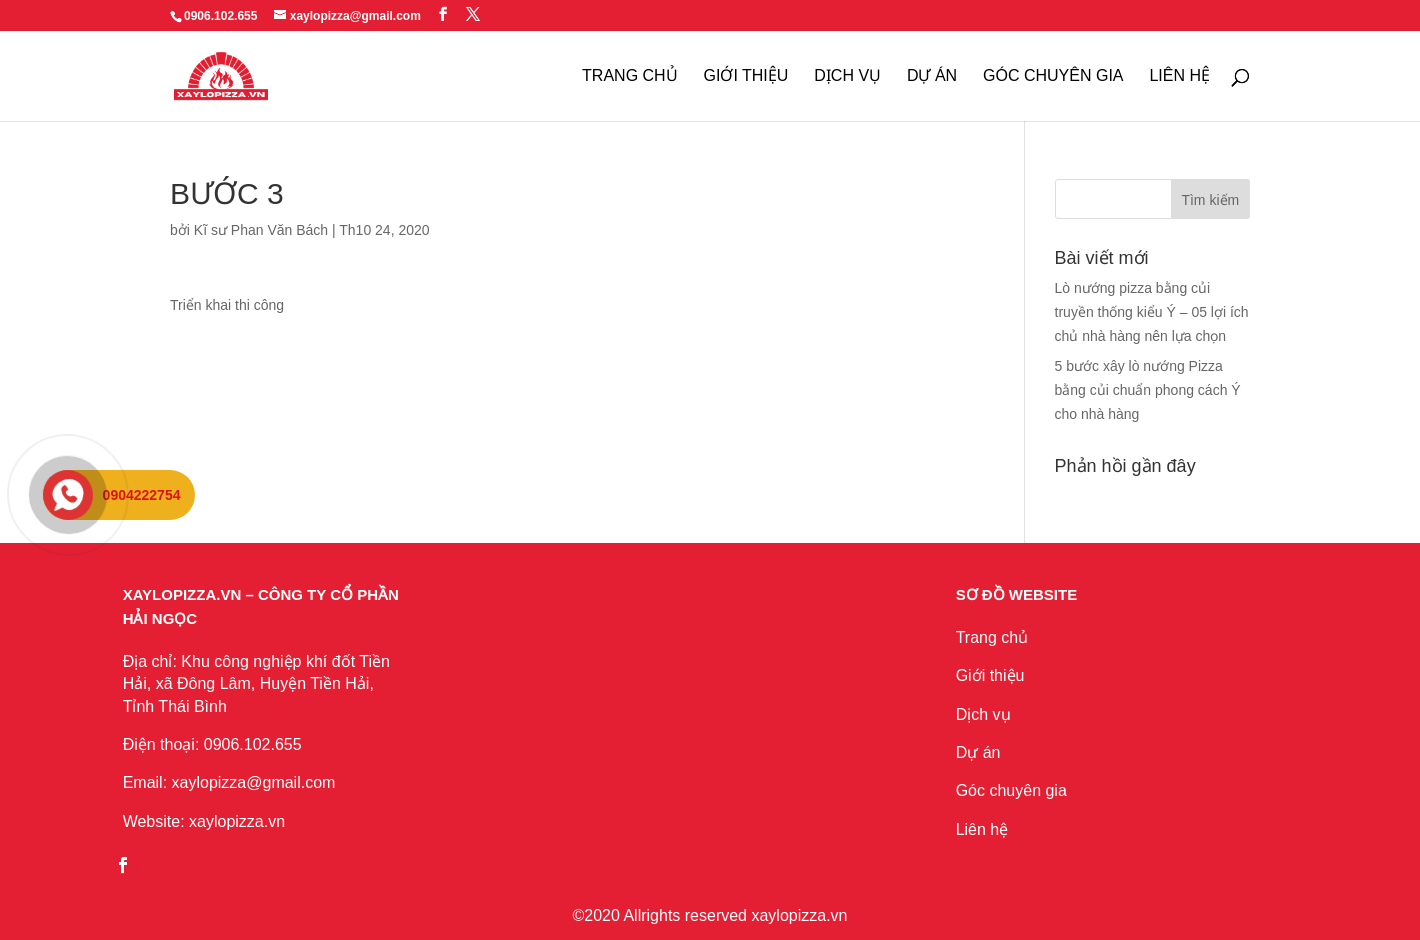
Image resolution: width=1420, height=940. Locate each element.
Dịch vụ (983, 714)
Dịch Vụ (847, 76)
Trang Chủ (630, 76)
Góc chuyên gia (1053, 76)
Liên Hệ (1179, 76)
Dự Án (932, 76)
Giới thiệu (746, 76)
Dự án (978, 752)
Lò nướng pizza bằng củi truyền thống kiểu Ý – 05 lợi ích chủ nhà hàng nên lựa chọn (1152, 312)
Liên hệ (982, 829)
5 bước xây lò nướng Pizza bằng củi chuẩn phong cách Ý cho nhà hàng (1148, 390)
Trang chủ (992, 637)
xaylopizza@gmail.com (254, 782)
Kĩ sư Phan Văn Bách (261, 230)
